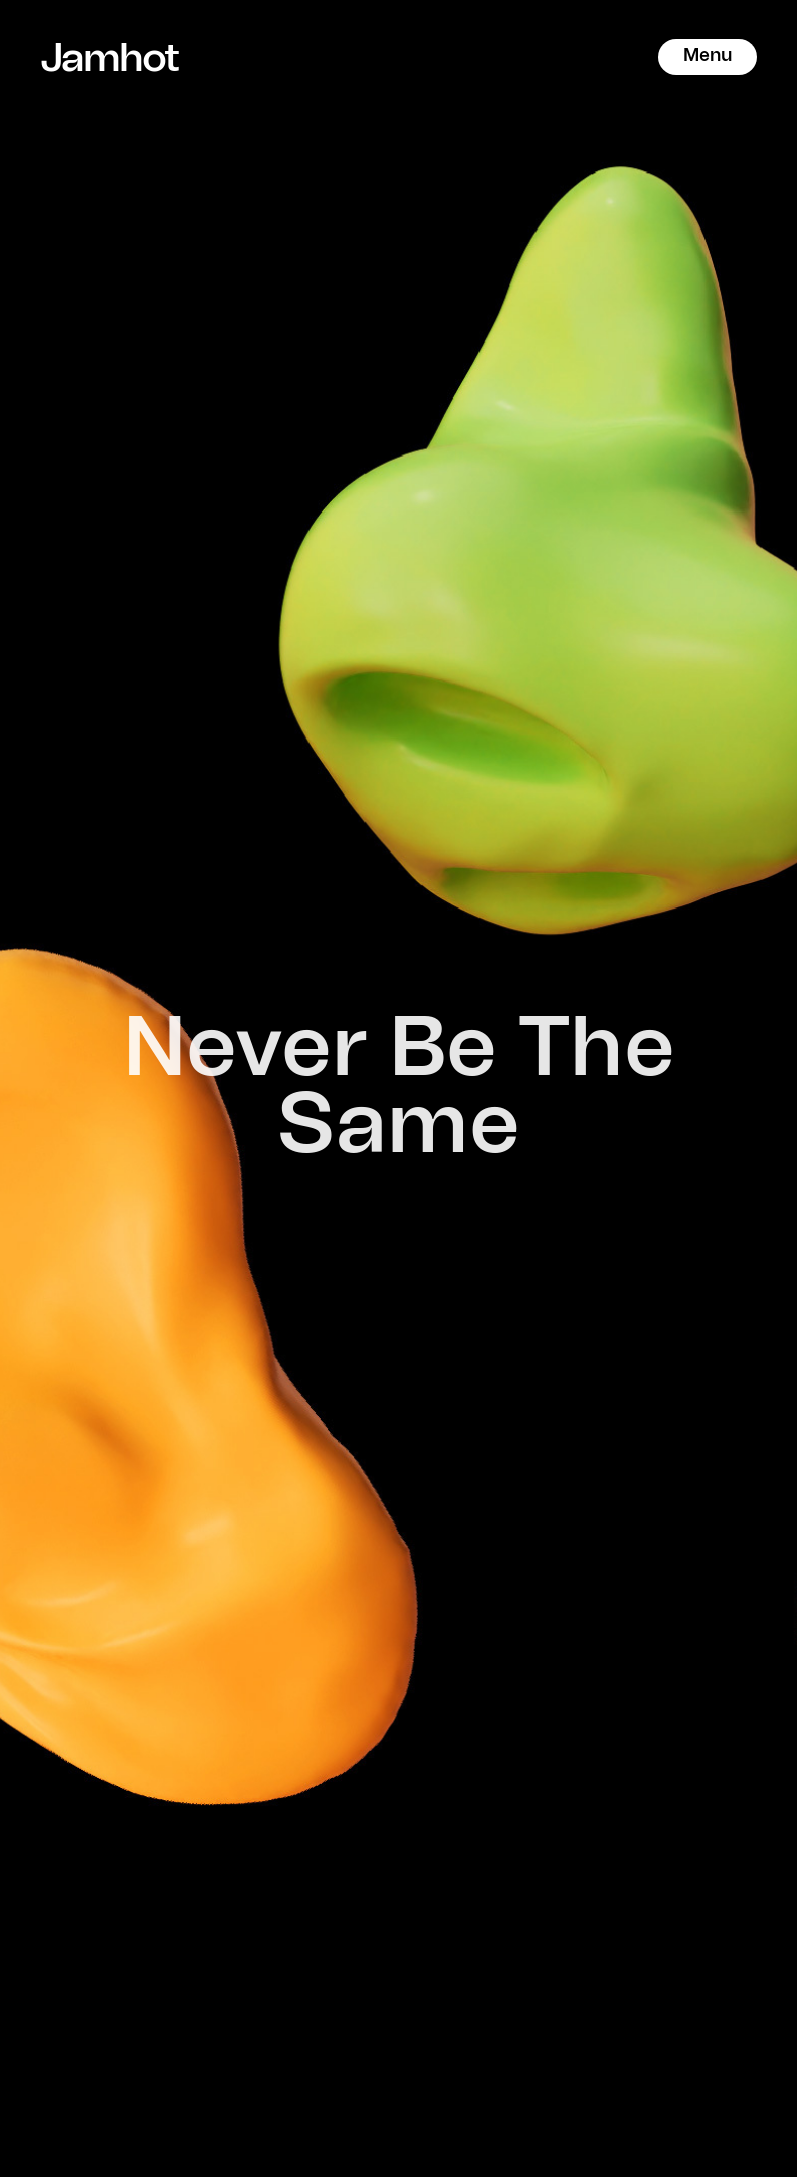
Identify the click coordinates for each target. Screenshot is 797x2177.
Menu (707, 56)
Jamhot (100, 57)
